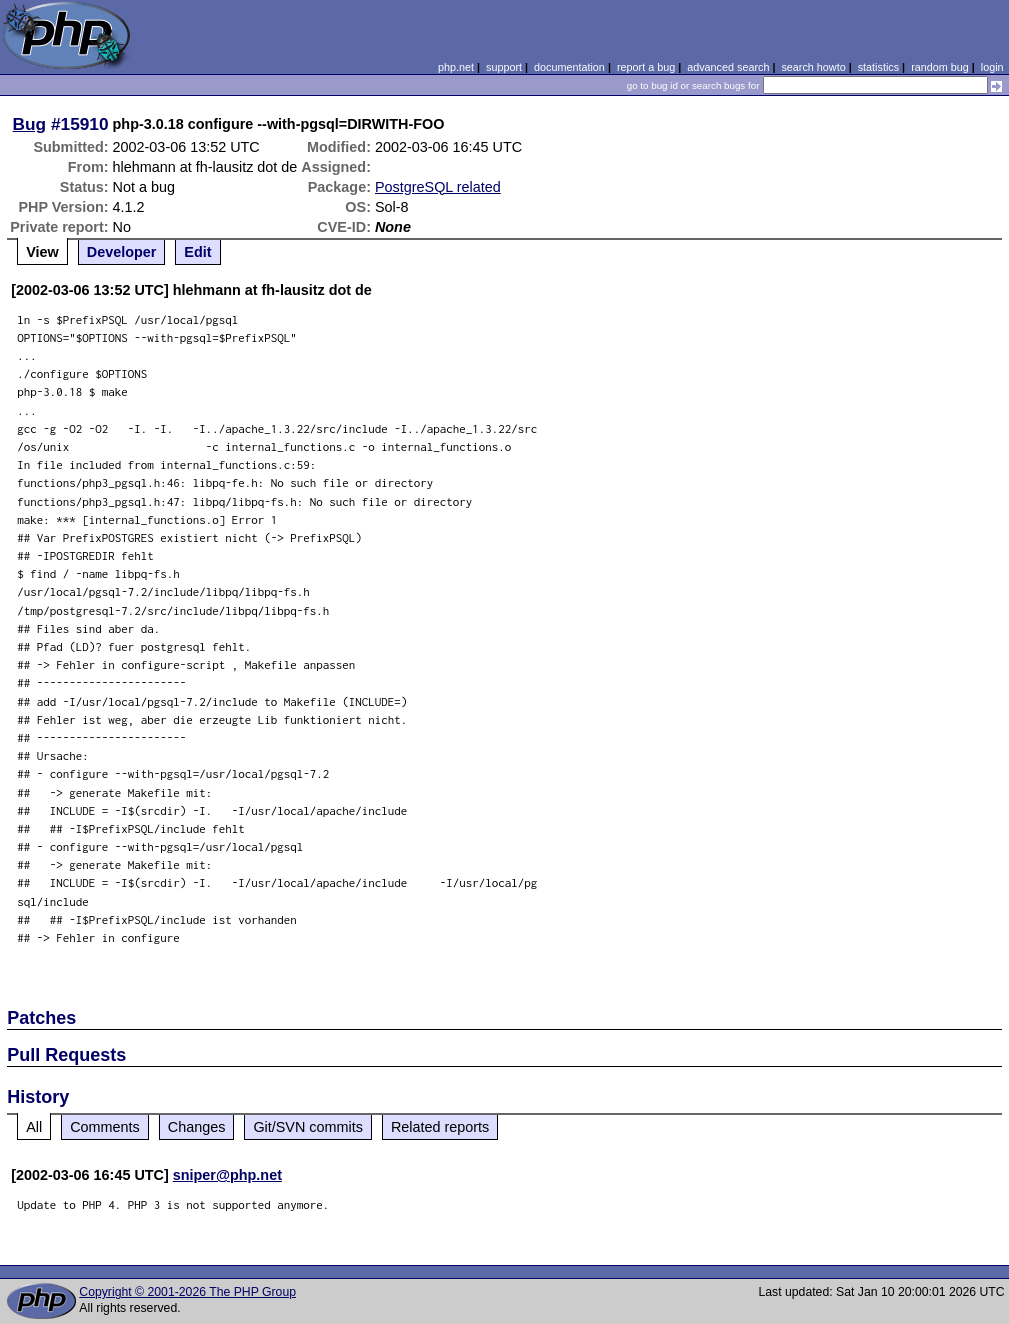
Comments (105, 1127)
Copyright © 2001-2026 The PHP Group (187, 1292)
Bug (30, 124)
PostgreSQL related (438, 187)
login (992, 67)
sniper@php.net (227, 1175)
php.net (456, 67)
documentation (569, 67)
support (504, 67)
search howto (813, 67)
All (34, 1127)
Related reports (440, 1127)
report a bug (646, 67)
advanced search (728, 67)
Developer (122, 252)
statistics (878, 67)
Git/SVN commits (308, 1127)
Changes (197, 1127)
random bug (940, 67)
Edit (197, 252)
